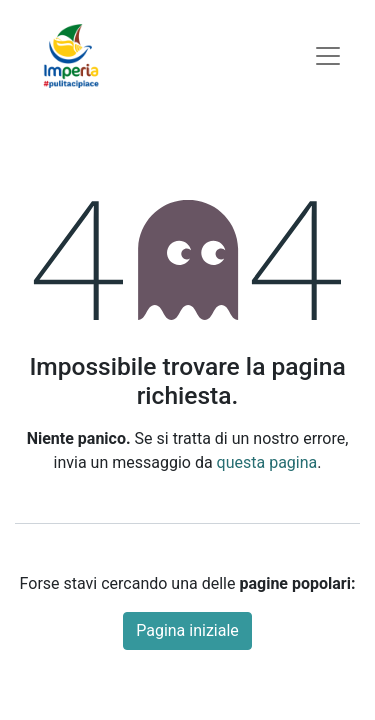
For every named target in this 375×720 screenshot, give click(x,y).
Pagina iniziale (187, 630)
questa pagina (267, 462)
